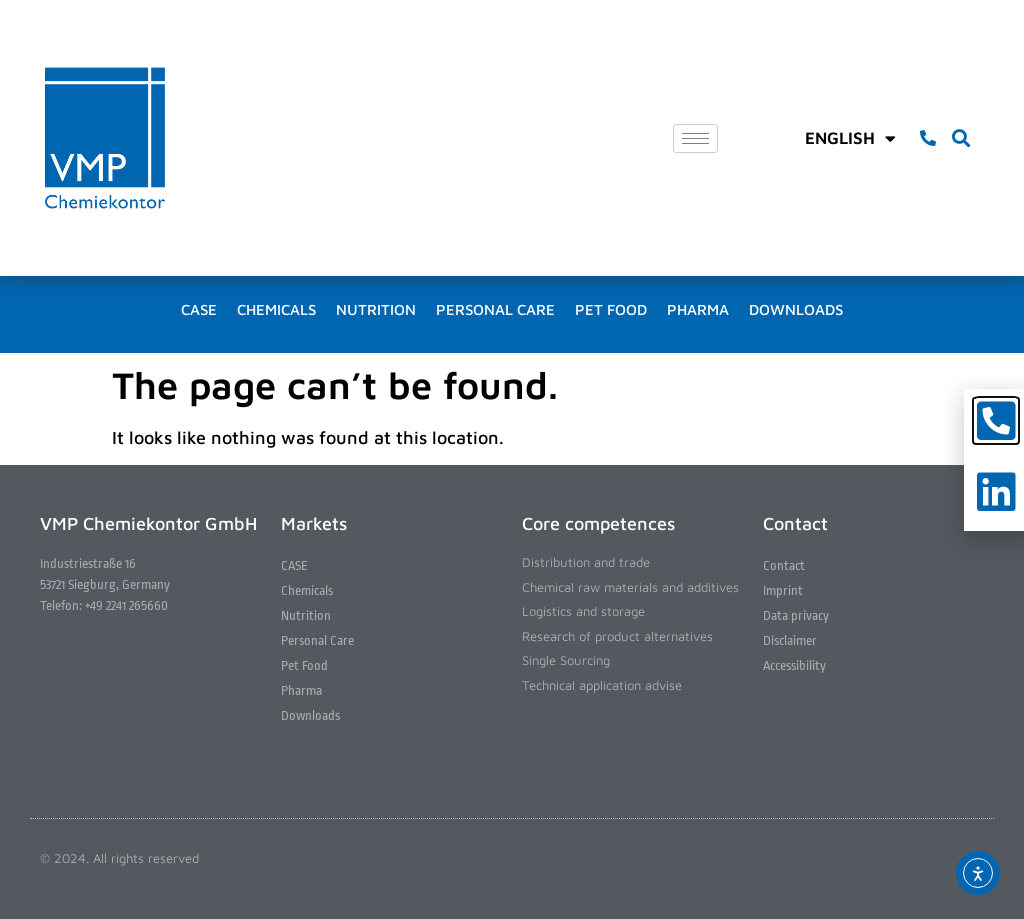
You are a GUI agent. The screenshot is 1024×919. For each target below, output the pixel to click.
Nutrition (376, 309)
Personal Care (495, 309)
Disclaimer (790, 640)
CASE (199, 309)
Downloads (796, 309)
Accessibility (794, 665)
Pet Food (611, 309)
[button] (960, 138)
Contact (784, 565)
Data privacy (796, 615)
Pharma (698, 309)
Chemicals (276, 309)
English (850, 138)
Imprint (783, 590)
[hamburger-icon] (695, 138)
